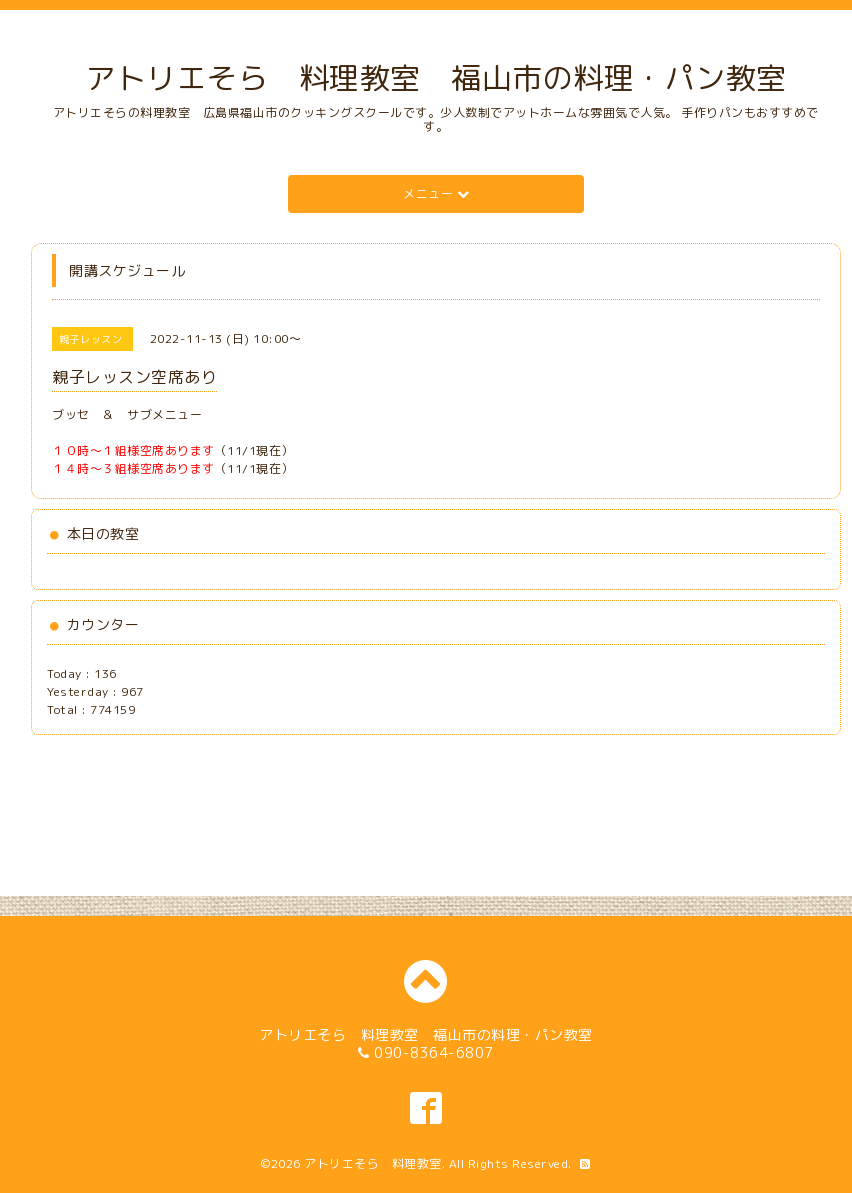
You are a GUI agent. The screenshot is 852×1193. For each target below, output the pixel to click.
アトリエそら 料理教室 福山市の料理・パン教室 (436, 78)
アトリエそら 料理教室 (373, 1163)
